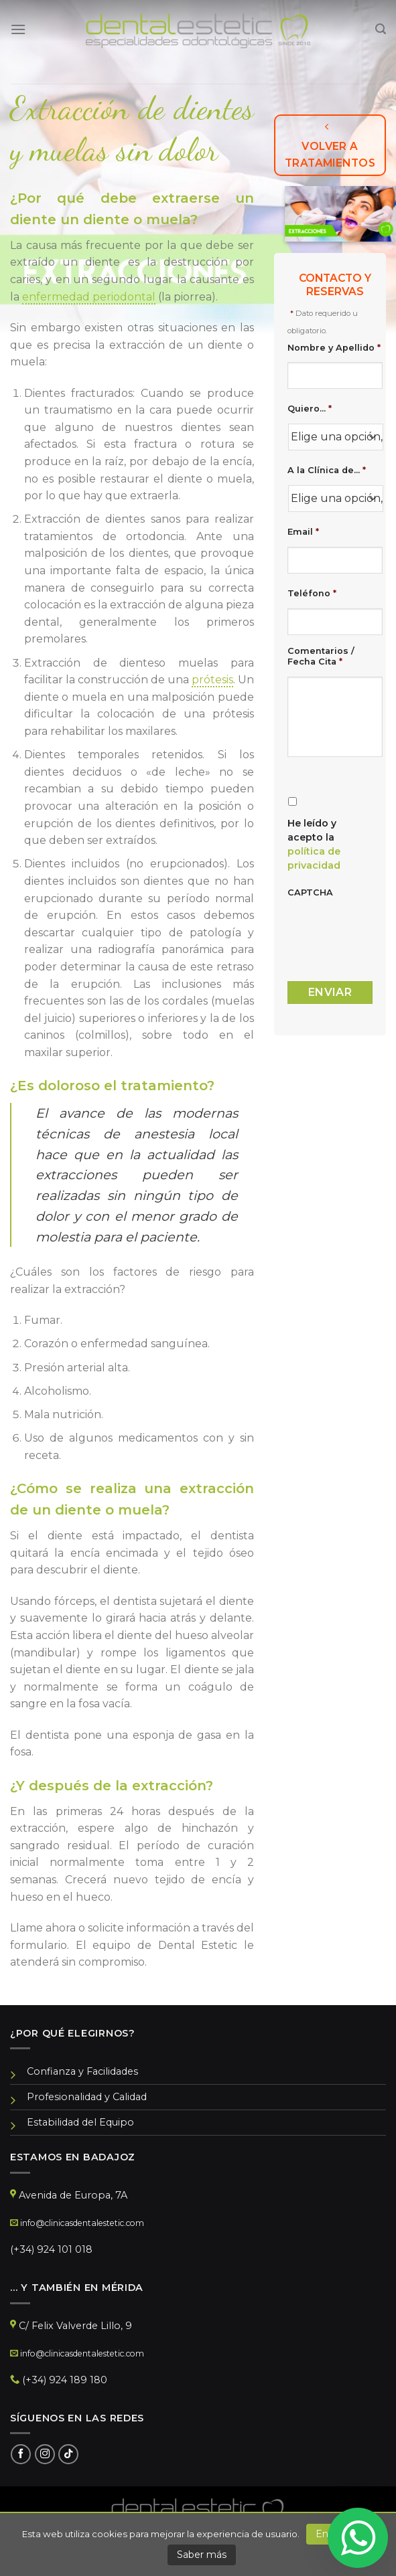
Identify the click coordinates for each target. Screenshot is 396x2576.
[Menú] (18, 29)
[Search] (380, 29)
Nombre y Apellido (334, 348)
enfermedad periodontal (88, 296)
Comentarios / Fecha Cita (320, 656)
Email (303, 532)
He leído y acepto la (313, 844)
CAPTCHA (310, 892)
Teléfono (311, 593)
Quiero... (309, 409)
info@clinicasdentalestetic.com (82, 2223)
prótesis (212, 679)
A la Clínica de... (326, 470)
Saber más (201, 2555)
